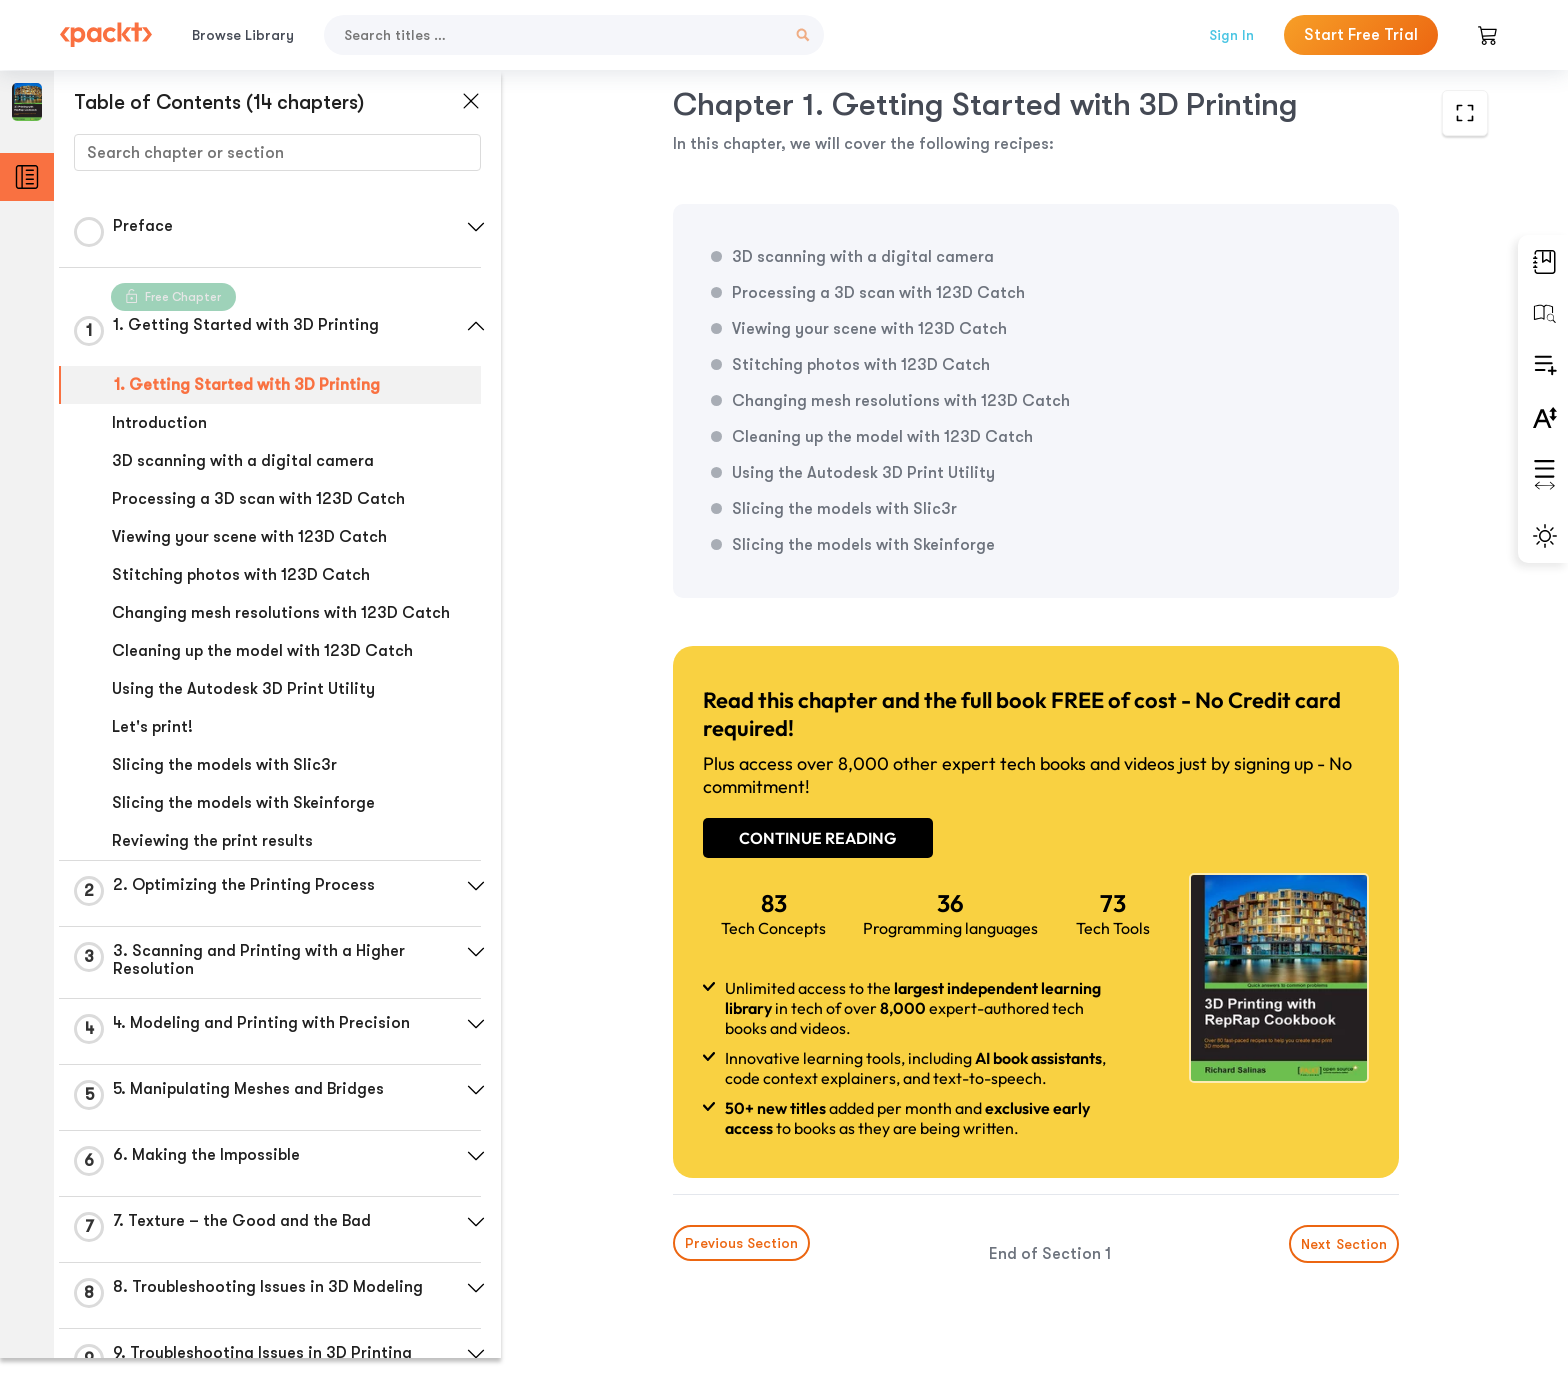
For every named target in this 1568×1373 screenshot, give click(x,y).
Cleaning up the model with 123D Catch (262, 651)
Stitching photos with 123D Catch (241, 575)
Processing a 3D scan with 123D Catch (258, 499)
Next (1337, 1224)
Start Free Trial (1361, 35)
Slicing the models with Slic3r (224, 765)
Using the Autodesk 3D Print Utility (243, 689)
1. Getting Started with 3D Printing (247, 385)
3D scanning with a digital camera (243, 461)
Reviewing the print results (212, 841)
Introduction (159, 423)
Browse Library (243, 35)
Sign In (1231, 35)
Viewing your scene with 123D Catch (249, 537)
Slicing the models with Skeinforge (243, 803)
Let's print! (152, 727)
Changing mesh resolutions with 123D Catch (281, 613)
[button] (475, 227)
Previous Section (684, 1223)
